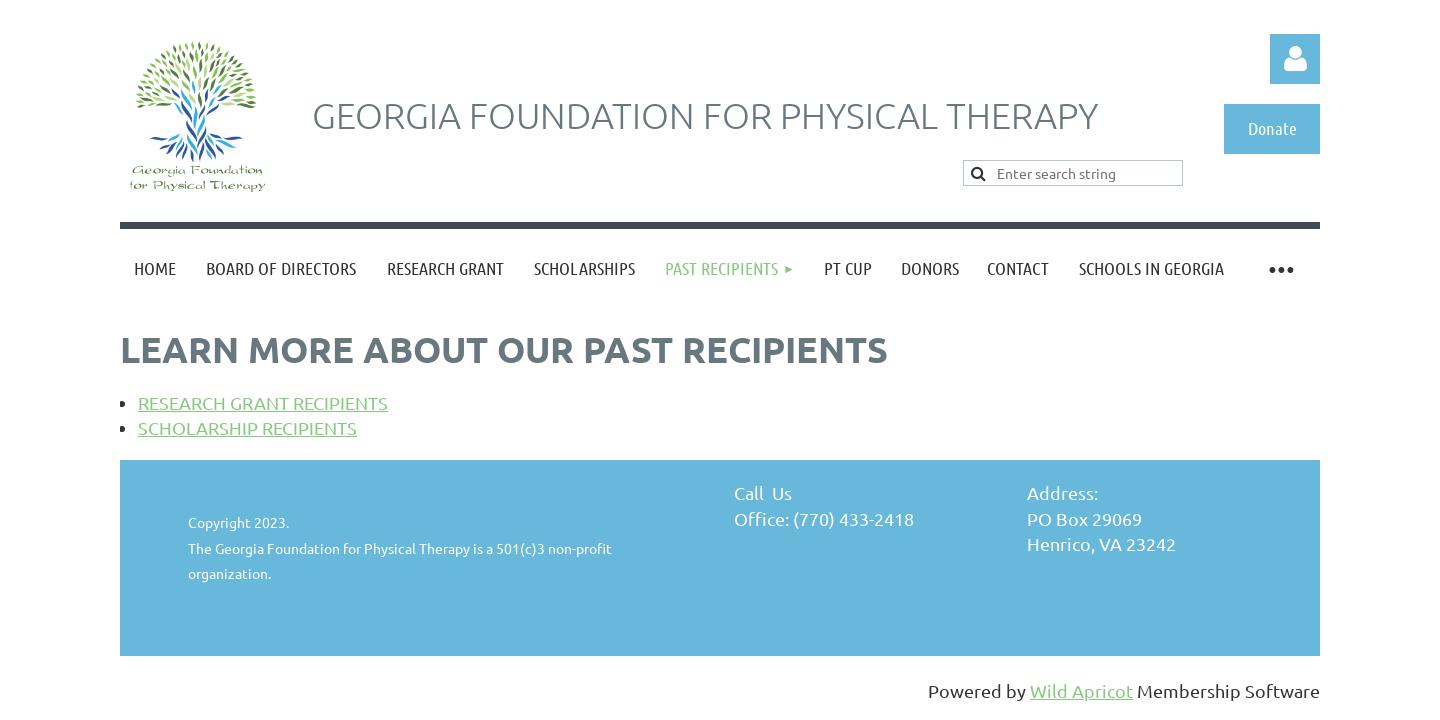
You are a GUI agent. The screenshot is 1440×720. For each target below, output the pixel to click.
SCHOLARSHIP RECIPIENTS (247, 427)
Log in (1295, 59)
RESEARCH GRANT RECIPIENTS (263, 402)
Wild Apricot (1081, 690)
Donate (1272, 128)
